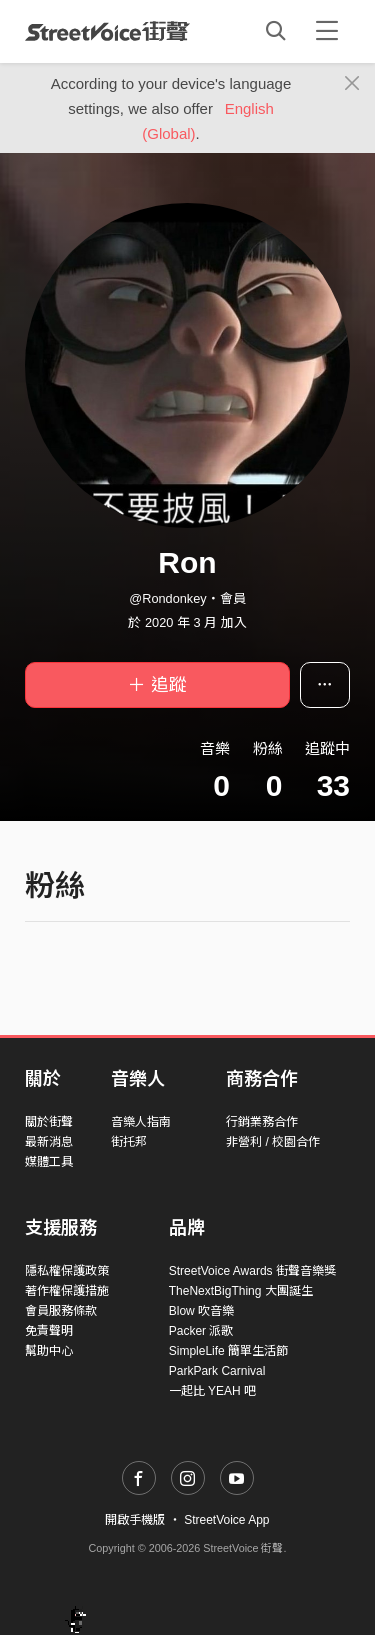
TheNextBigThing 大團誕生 (241, 1291)
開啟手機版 (135, 1520)
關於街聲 (49, 1122)
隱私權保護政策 (67, 1271)
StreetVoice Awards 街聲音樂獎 (252, 1271)
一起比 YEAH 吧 (212, 1391)
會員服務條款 (61, 1311)
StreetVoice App (226, 1520)
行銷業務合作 (262, 1122)
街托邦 (129, 1142)
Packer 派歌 (201, 1331)
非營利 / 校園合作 (273, 1142)
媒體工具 (49, 1162)
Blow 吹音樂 (201, 1311)
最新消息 (49, 1142)
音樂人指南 (141, 1122)
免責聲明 (49, 1331)
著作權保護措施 (67, 1291)
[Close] (352, 84)
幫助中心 (49, 1351)
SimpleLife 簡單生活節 (228, 1351)
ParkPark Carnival (217, 1371)
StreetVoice (107, 31)
